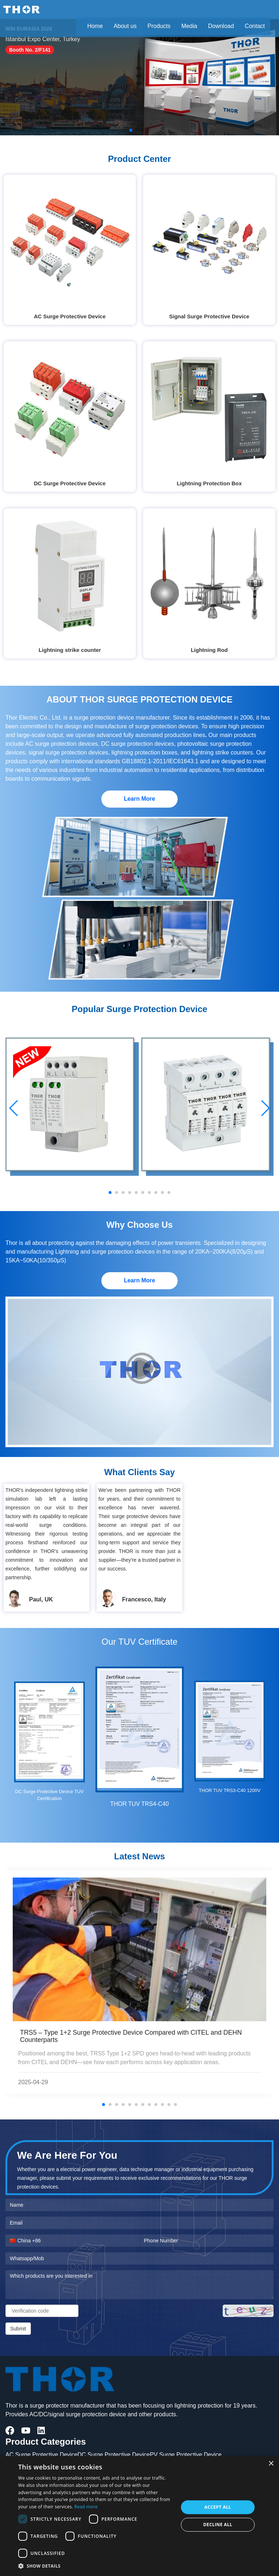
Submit (18, 2329)
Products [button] (158, 26)
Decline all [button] (217, 2524)
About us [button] (125, 26)
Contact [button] (255, 26)
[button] (96, 2566)
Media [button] (189, 26)
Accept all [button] (218, 2507)
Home (95, 26)
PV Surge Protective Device (186, 2455)
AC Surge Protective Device (41, 2455)
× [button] (271, 2463)
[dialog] (139, 2516)
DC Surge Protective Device (113, 2455)
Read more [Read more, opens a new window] (86, 2507)
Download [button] (221, 26)
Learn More (139, 799)
